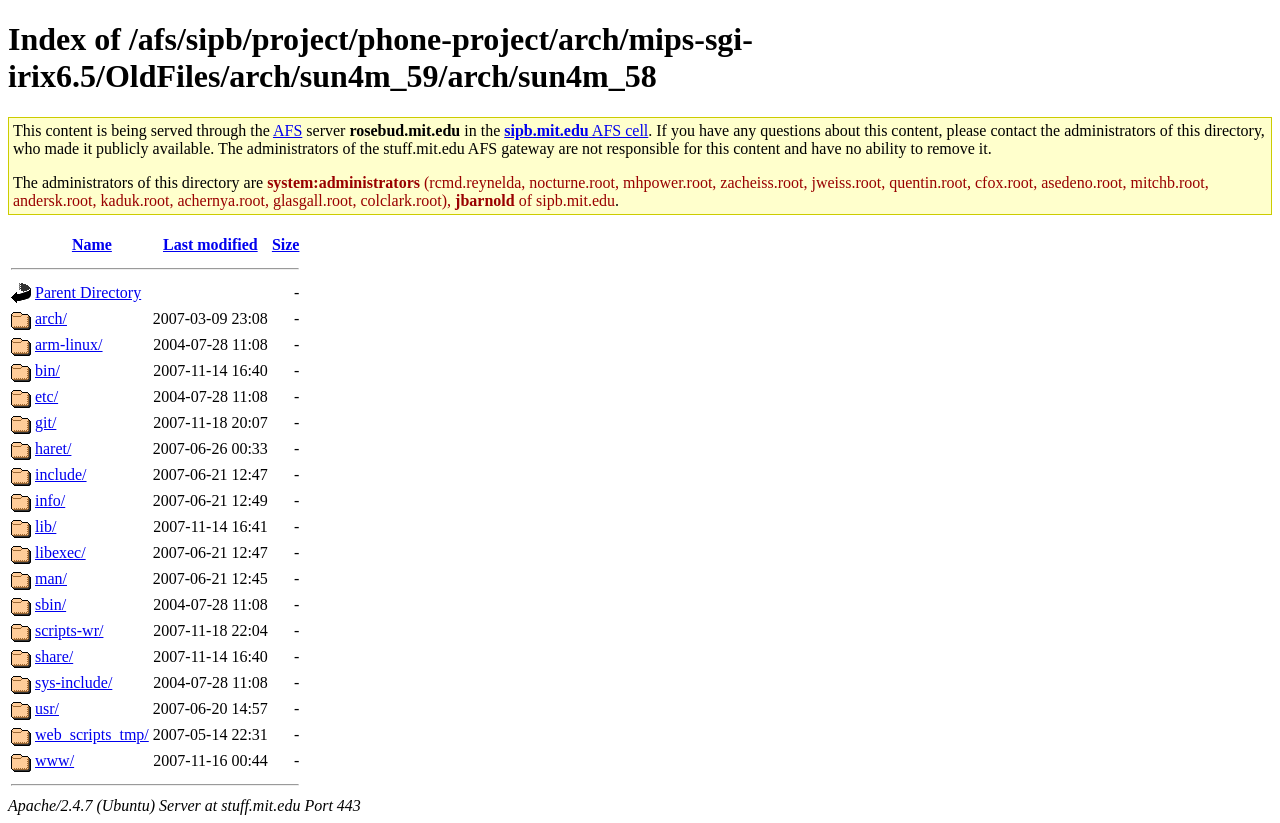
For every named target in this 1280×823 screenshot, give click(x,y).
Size (286, 244)
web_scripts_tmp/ (92, 734)
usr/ (47, 708)
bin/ (47, 370)
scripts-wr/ (69, 630)
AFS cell (576, 130)
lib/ (45, 526)
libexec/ (60, 552)
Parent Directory (88, 292)
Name (92, 244)
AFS (287, 130)
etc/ (46, 396)
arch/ (51, 318)
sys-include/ (73, 682)
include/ (61, 474)
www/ (54, 760)
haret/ (53, 448)
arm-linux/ (69, 344)
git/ (45, 422)
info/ (50, 500)
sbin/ (50, 604)
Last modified (210, 244)
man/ (51, 578)
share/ (54, 656)
